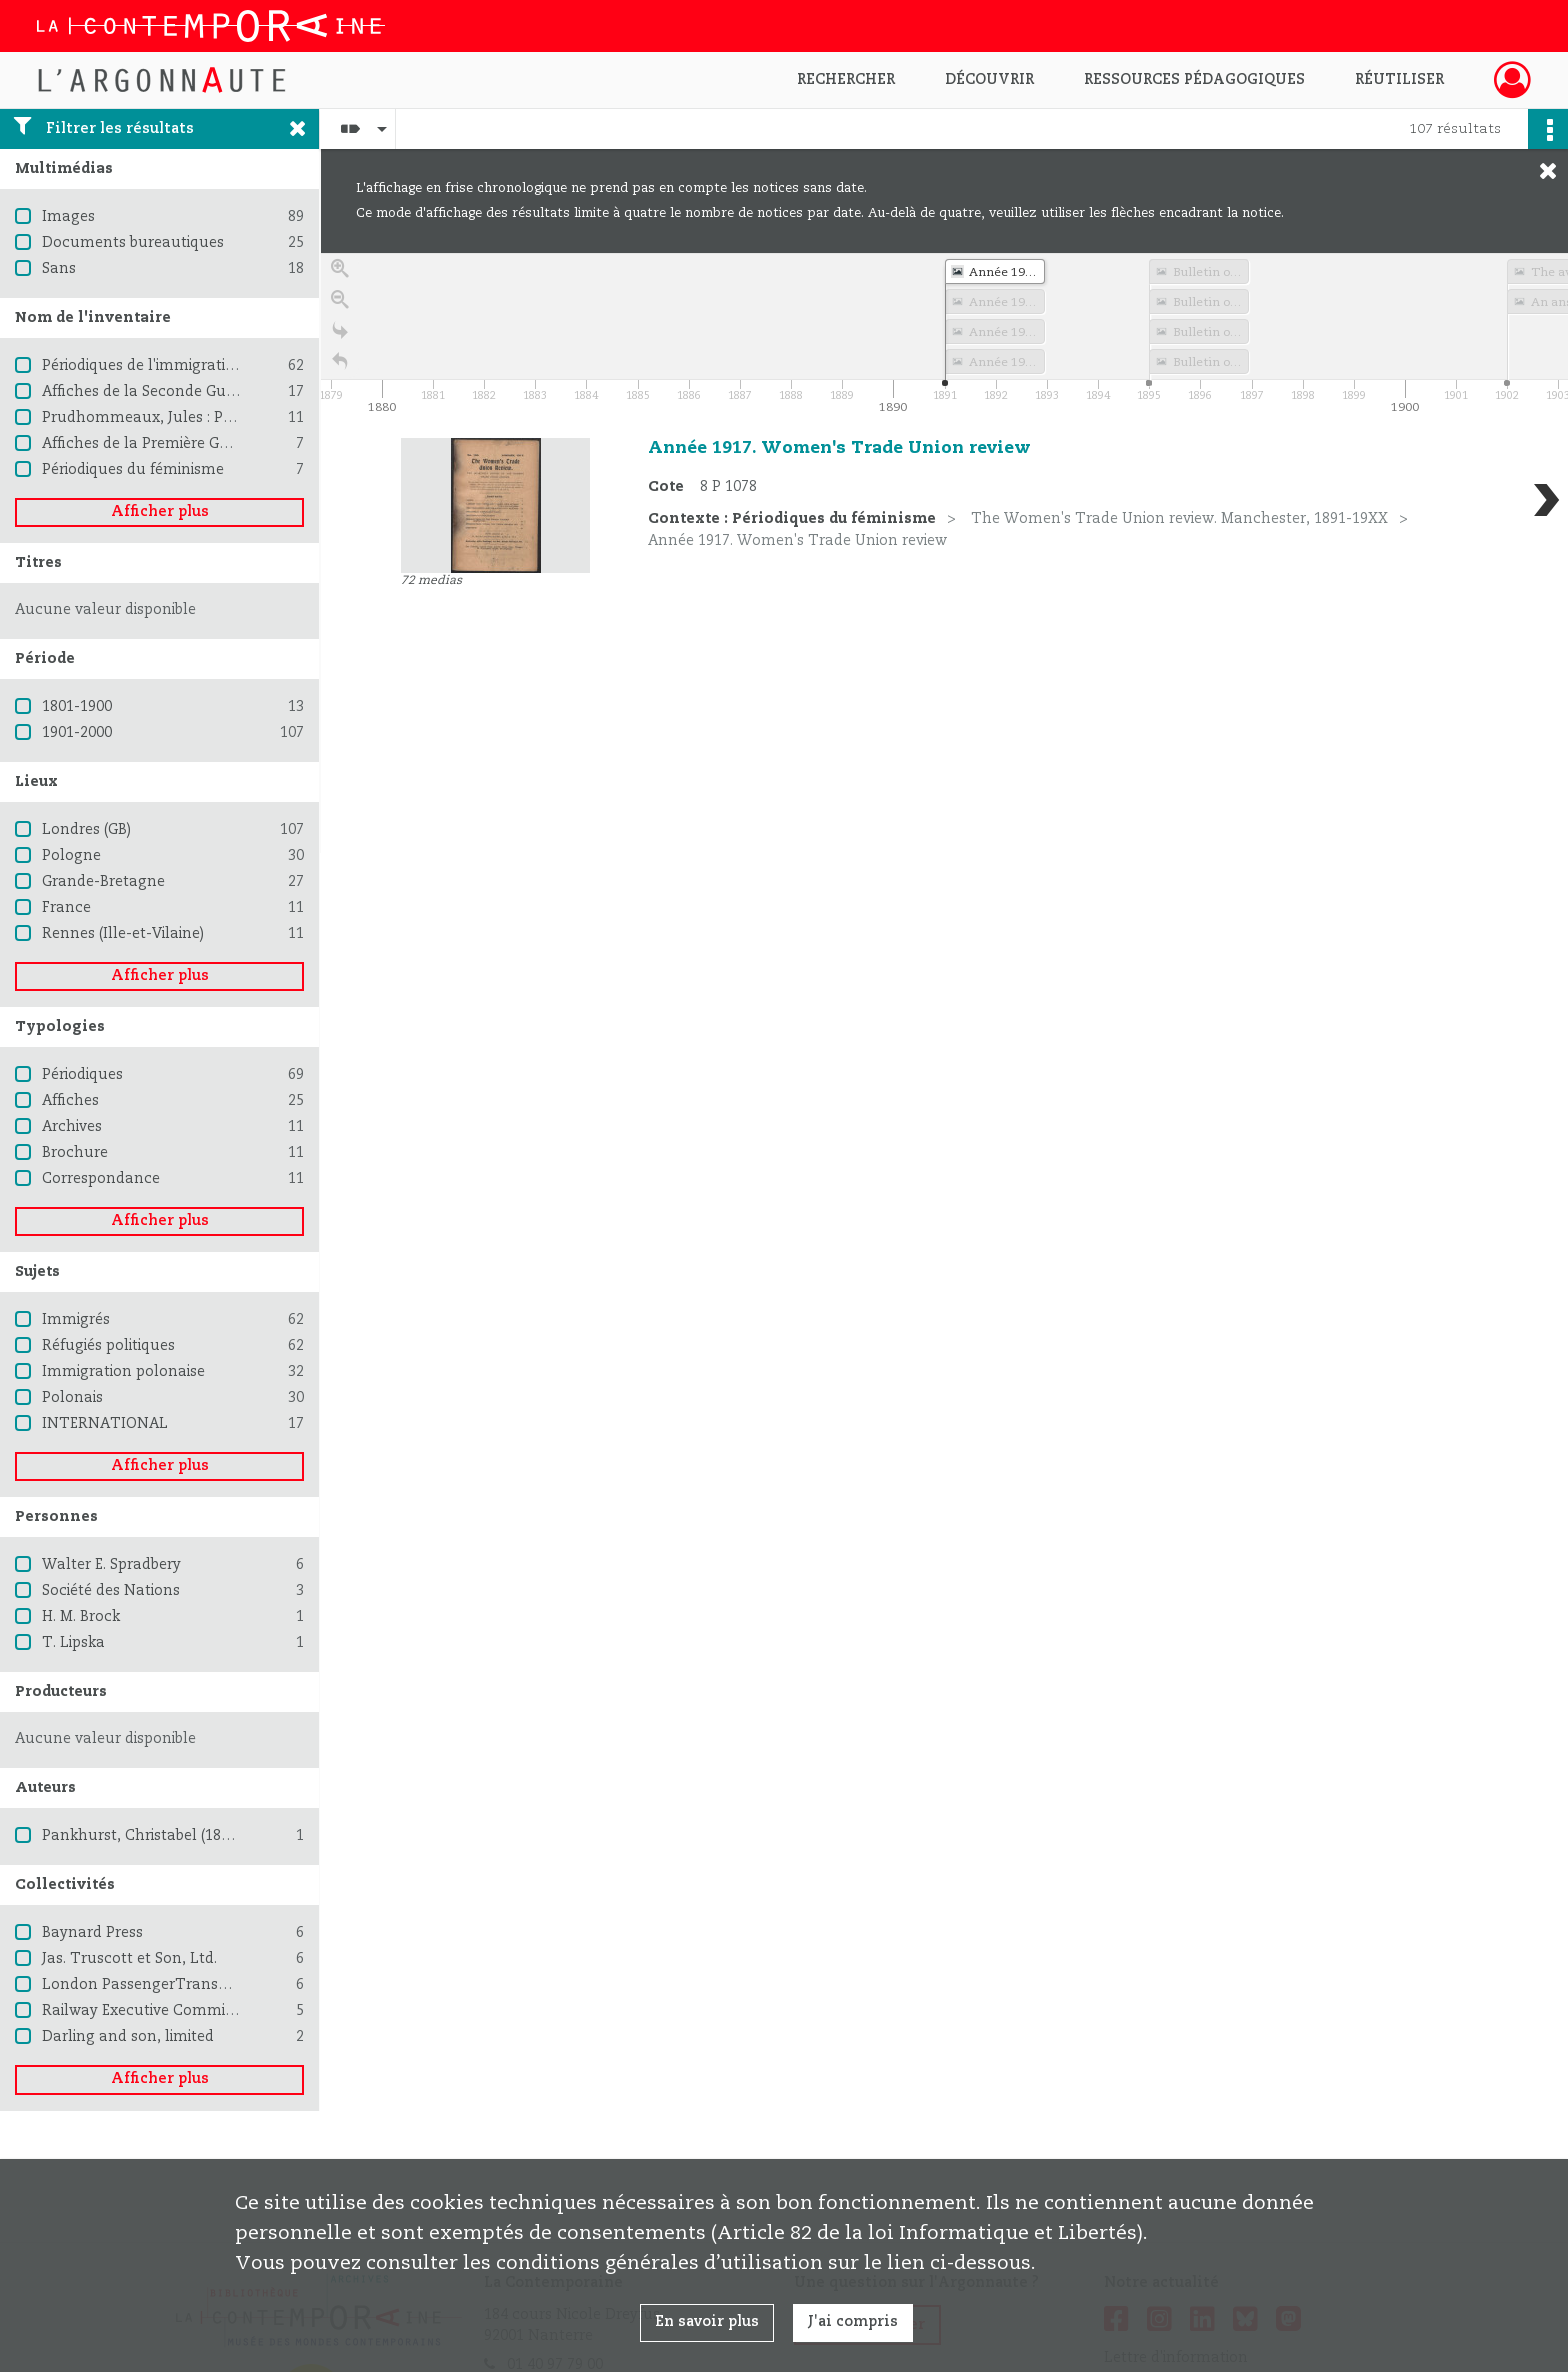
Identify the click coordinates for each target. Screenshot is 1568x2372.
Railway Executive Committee (147, 2011)
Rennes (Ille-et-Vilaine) (123, 934)
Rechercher (846, 80)
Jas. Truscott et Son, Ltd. (129, 1959)
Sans (59, 269)
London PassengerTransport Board (168, 1985)
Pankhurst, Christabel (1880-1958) (160, 1836)
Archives (72, 1127)
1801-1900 (77, 707)
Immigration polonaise (123, 1372)
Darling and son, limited (128, 2037)
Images (68, 217)
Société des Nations (111, 1591)
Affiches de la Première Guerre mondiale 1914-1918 (222, 444)
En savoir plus (707, 2322)
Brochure (75, 1153)
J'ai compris (853, 2322)
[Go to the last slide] (340, 337)
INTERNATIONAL (105, 1424)
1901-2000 (77, 733)
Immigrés (76, 1320)
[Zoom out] (340, 306)
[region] (944, 553)
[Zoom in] (340, 275)
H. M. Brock (81, 1617)
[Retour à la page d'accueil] (340, 368)
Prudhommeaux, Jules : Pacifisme (162, 418)
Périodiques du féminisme (133, 470)
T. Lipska (73, 1643)
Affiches (70, 1101)
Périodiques (82, 1075)
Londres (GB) (86, 830)
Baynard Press (92, 1933)
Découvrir (989, 80)
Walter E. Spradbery (111, 1565)
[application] (944, 336)
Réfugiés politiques (108, 1346)
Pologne (71, 856)
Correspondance (101, 1179)
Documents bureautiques (133, 243)
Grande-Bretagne (103, 882)
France (66, 908)
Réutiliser (1399, 80)
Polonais (72, 1398)
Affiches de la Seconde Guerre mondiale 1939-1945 (221, 392)
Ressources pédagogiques (1194, 80)
